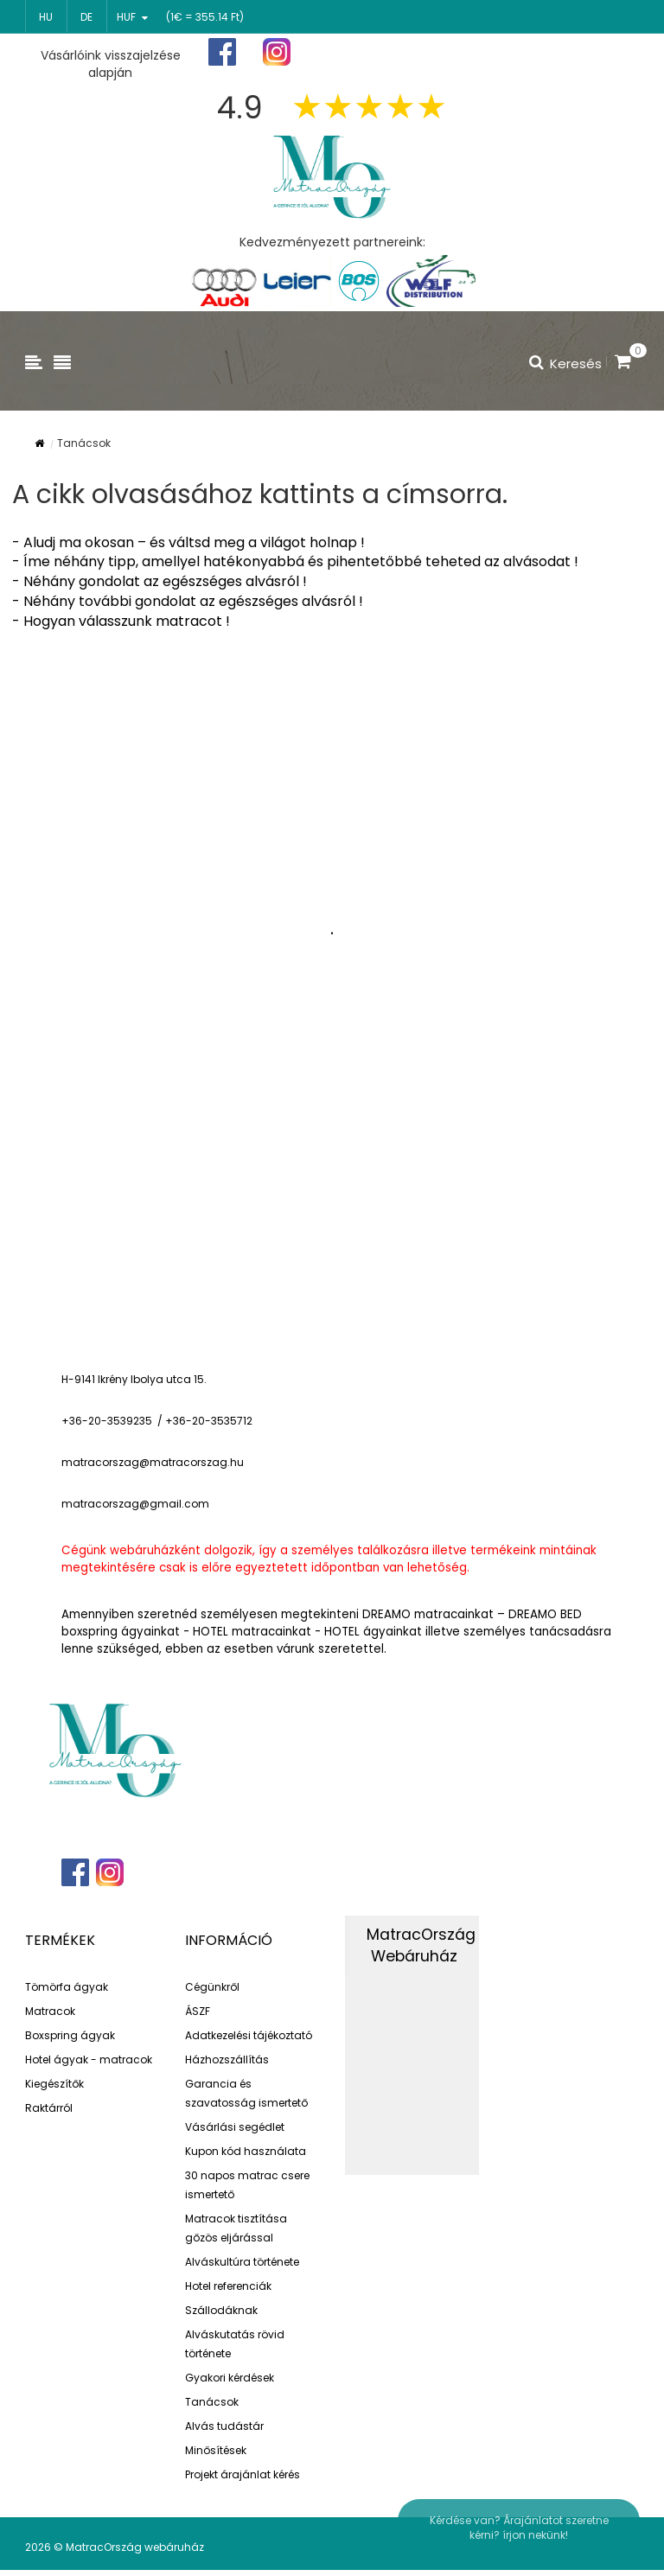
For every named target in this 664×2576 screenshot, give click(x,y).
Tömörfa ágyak (66, 1987)
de (86, 17)
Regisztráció (478, 53)
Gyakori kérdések (229, 2377)
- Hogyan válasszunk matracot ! (121, 621)
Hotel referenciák (228, 2286)
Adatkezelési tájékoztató (248, 2035)
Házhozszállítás (227, 2059)
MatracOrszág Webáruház (421, 1945)
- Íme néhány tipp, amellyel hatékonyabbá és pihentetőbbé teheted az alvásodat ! (295, 561)
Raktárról (49, 2108)
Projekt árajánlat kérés (242, 2474)
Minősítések (215, 2450)
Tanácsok (212, 2401)
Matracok (50, 2011)
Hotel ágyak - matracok (88, 2059)
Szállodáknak (221, 2310)
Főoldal (381, 52)
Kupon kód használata (245, 2151)
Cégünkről (212, 1987)
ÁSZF (197, 2011)
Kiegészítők (54, 2083)
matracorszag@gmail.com (135, 1503)
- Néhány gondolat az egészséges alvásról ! (159, 581)
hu (46, 17)
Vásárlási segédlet (234, 2127)
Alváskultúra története (242, 2261)
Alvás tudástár (224, 2426)
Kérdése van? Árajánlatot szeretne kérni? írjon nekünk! (519, 2527)
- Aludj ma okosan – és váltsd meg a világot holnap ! (188, 542)
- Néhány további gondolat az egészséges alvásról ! (187, 601)
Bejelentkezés (589, 52)
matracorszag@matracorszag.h (149, 1462)
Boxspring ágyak (70, 2035)
